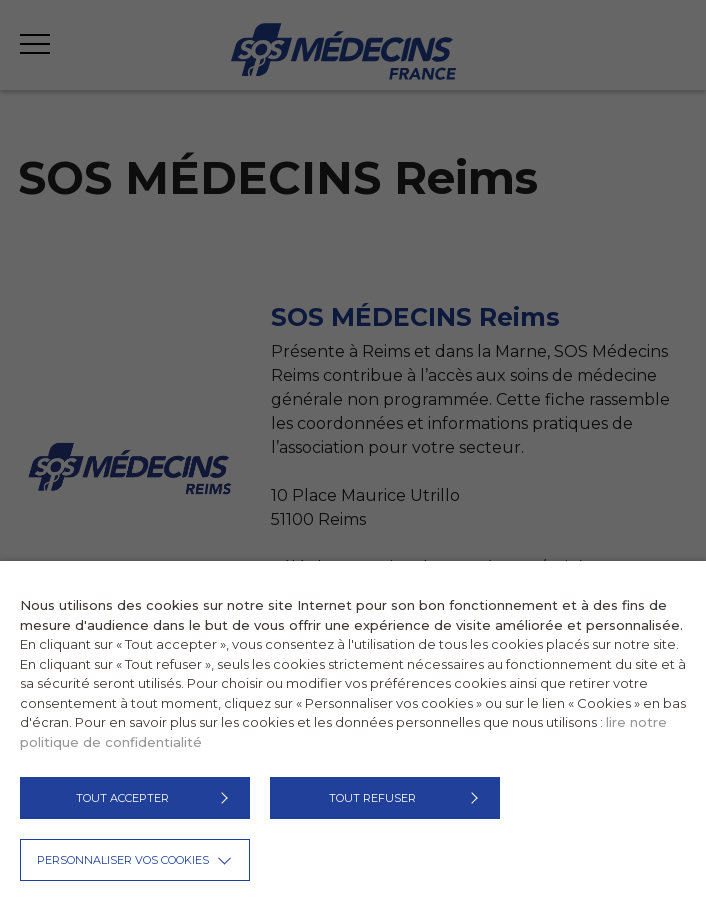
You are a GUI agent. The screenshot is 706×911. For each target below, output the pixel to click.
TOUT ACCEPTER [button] (122, 798)
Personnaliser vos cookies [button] (123, 860)
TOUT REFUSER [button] (372, 798)
